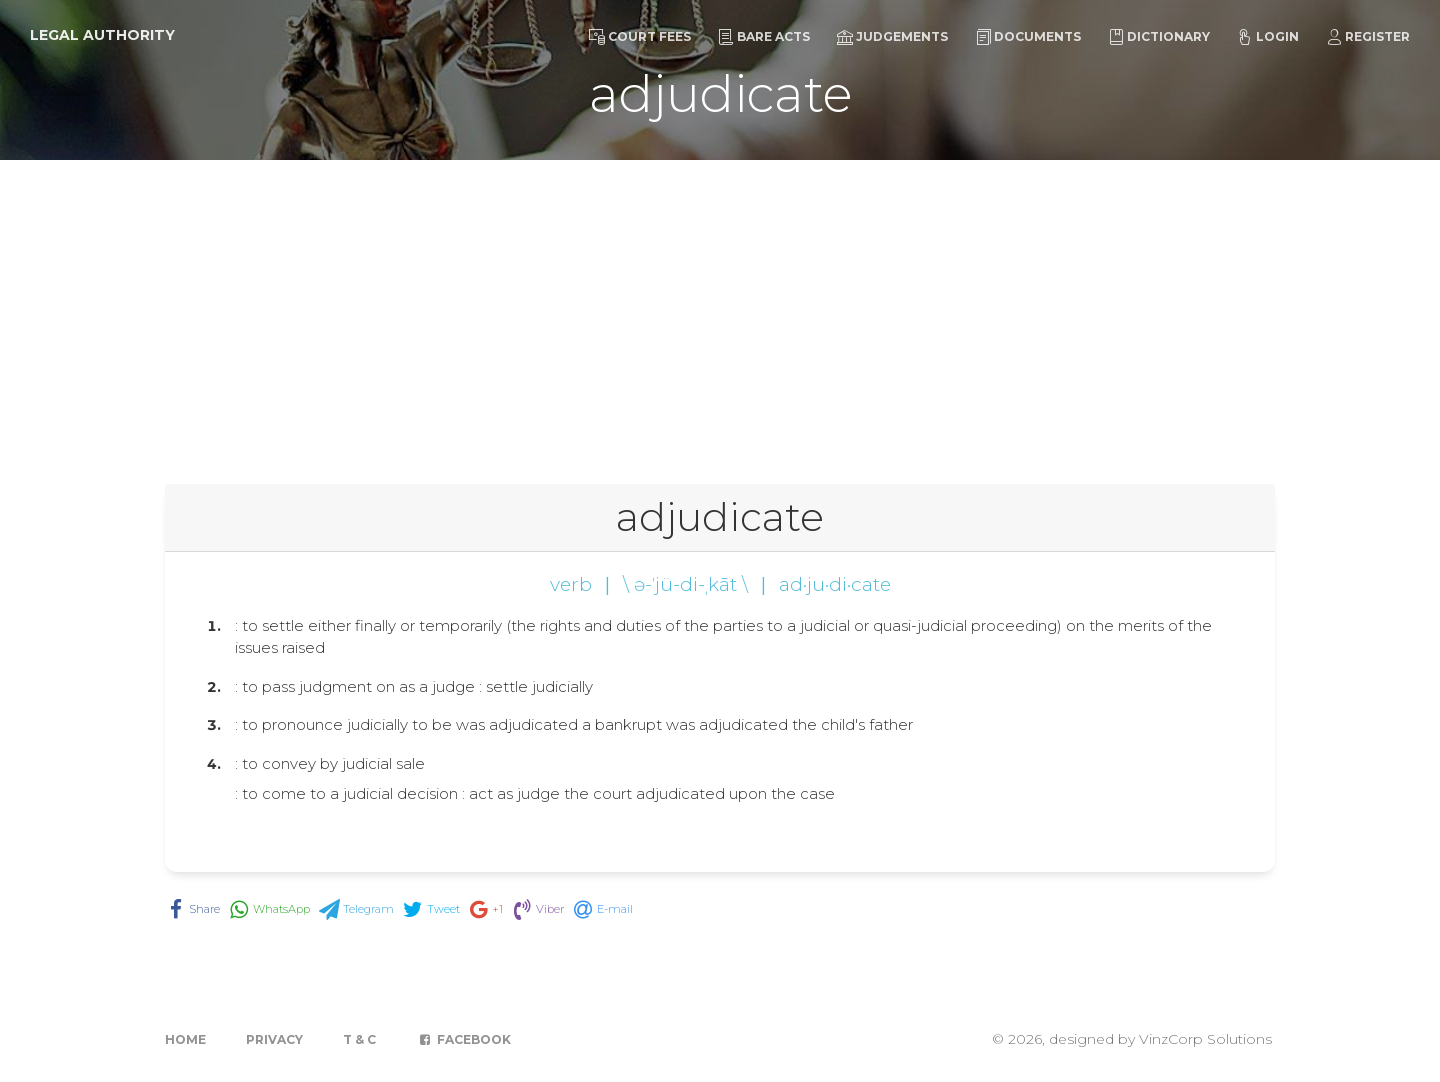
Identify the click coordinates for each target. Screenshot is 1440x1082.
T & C (359, 1039)
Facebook (463, 1039)
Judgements (892, 37)
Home (185, 1039)
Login (1268, 37)
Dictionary (1159, 37)
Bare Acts (764, 37)
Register (1368, 37)
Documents (1028, 37)
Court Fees (640, 37)
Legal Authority (102, 35)
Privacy (274, 1039)
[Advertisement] (720, 310)
